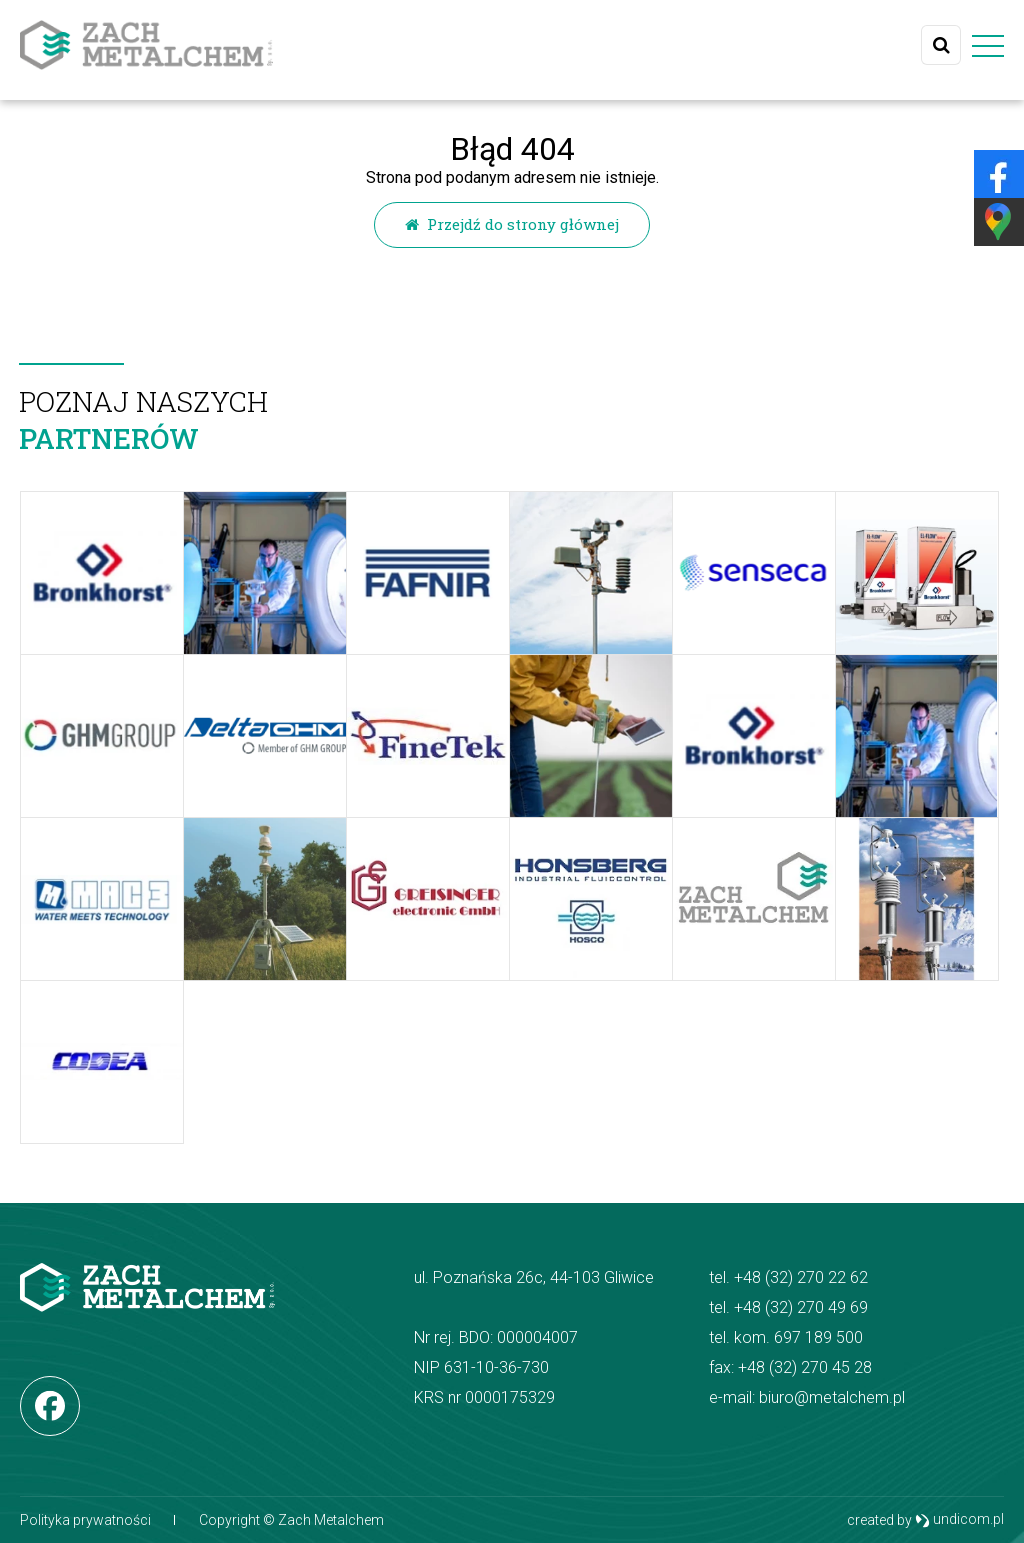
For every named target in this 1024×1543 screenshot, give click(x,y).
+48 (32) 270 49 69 (801, 1307)
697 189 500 (818, 1337)
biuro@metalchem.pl (832, 1397)
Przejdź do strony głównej (512, 224)
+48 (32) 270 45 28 (805, 1367)
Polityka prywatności (85, 1520)
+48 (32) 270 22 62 (801, 1277)
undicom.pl (959, 1520)
